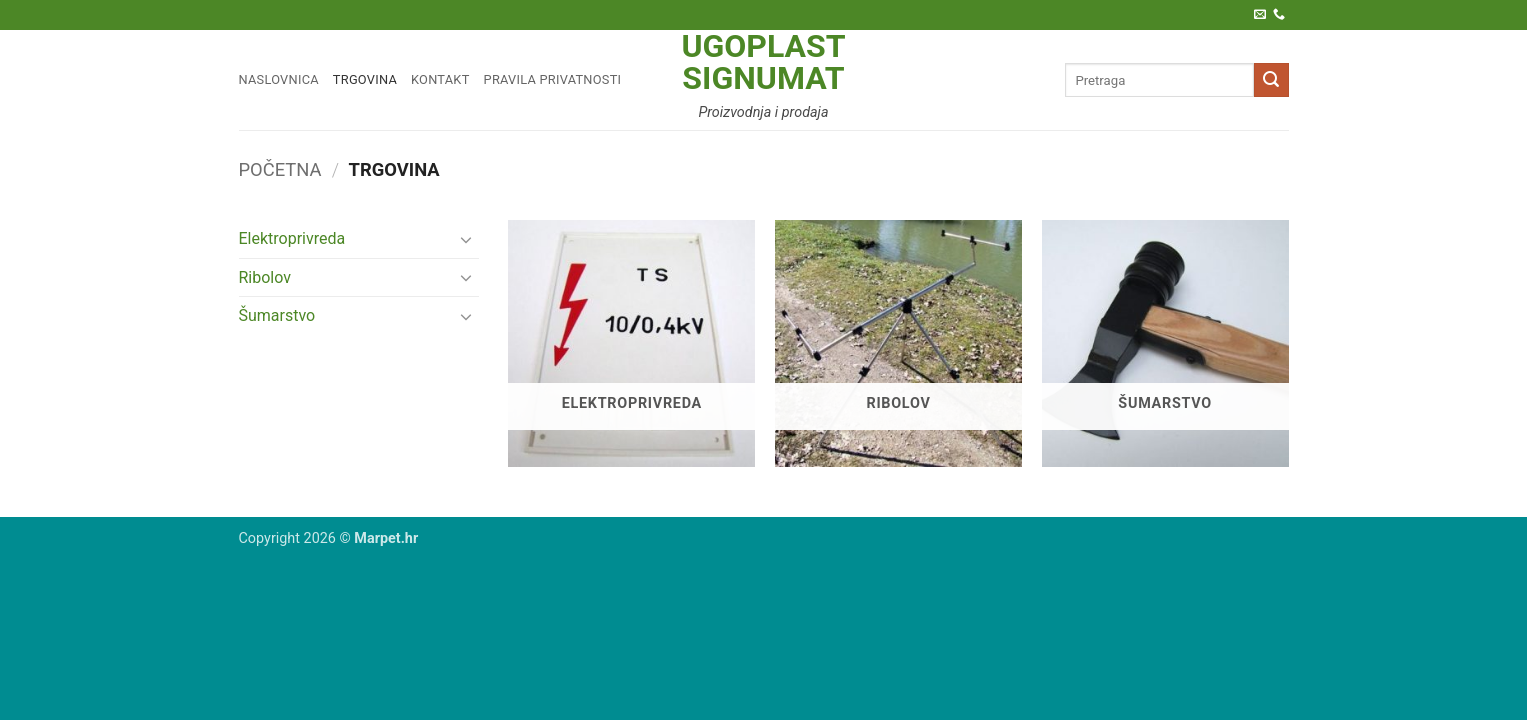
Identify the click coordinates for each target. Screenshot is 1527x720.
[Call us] (1279, 15)
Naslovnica (279, 79)
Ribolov (265, 277)
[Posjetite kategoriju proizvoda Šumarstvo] (1165, 343)
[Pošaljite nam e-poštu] (1260, 15)
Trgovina (365, 79)
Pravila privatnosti (553, 79)
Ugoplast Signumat (763, 62)
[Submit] (1271, 80)
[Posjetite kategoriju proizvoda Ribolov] (898, 343)
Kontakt (440, 79)
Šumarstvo (277, 315)
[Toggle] (467, 239)
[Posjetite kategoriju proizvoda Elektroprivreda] (631, 343)
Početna (280, 169)
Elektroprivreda (292, 238)
